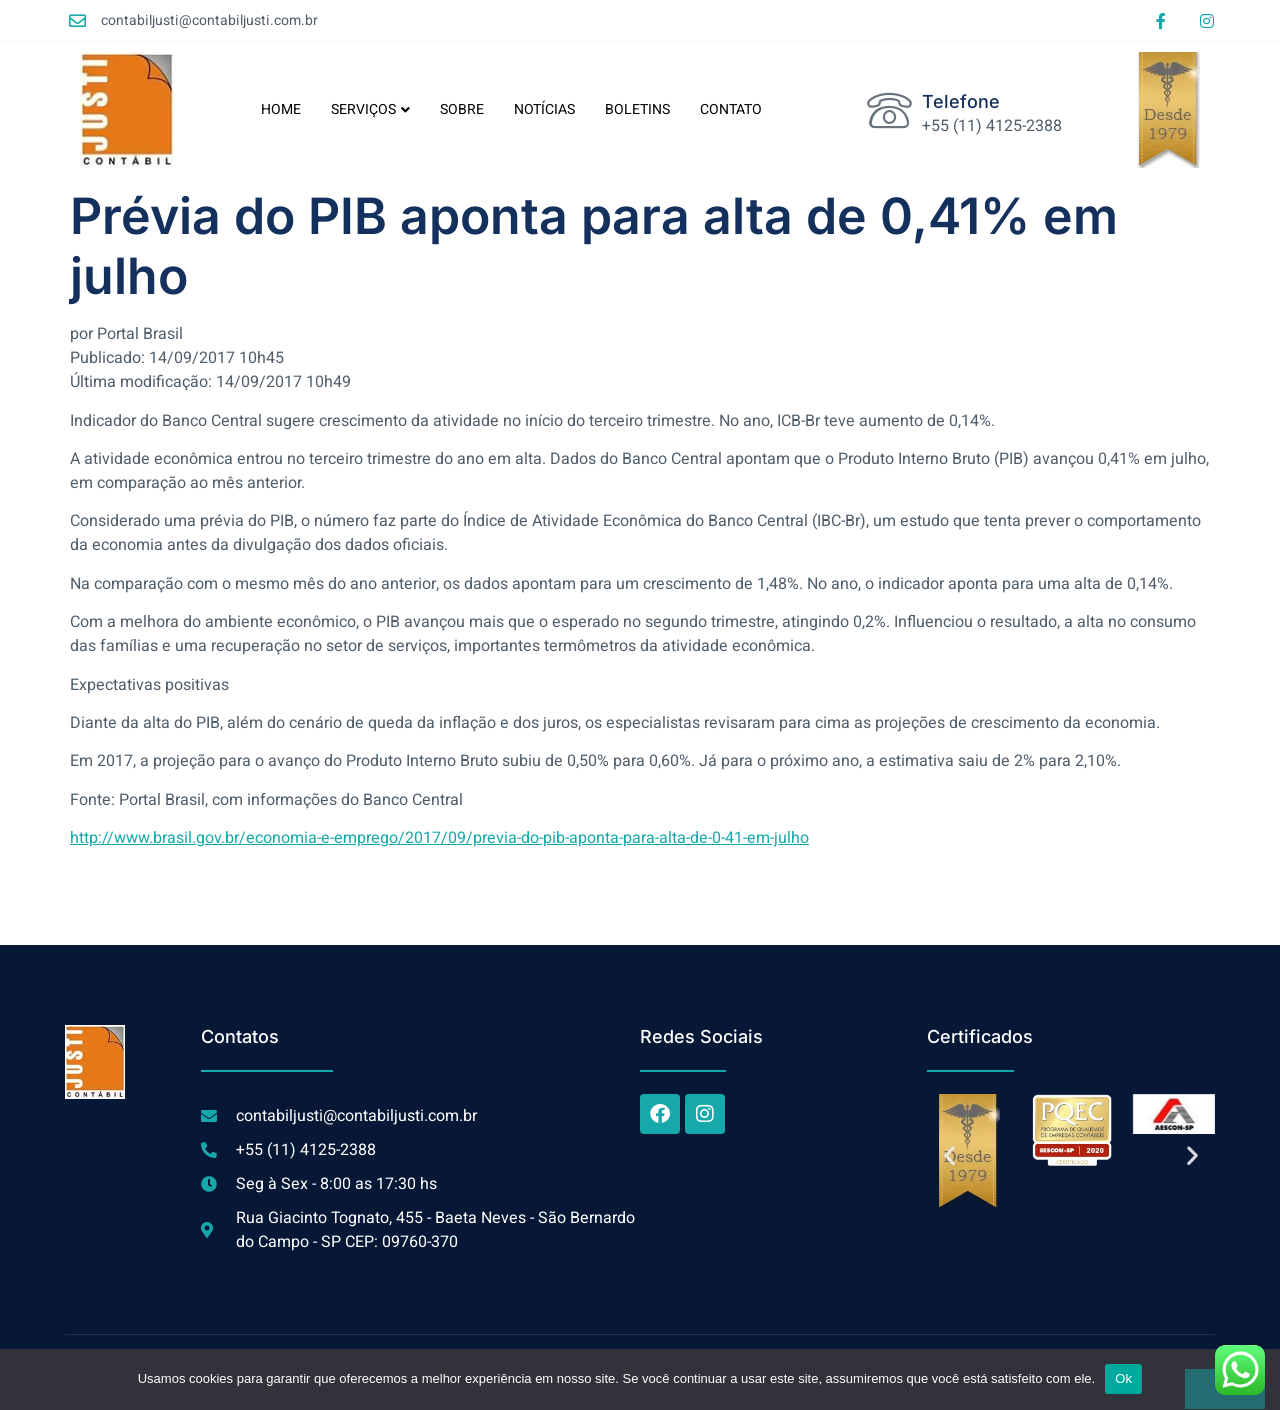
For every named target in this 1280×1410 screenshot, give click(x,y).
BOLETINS (637, 109)
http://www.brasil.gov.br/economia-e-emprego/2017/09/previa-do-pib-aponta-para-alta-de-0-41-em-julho (439, 838)
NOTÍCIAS (544, 109)
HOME (281, 109)
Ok (1123, 1378)
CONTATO (731, 109)
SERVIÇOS (370, 109)
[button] (949, 1155)
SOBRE (462, 109)
